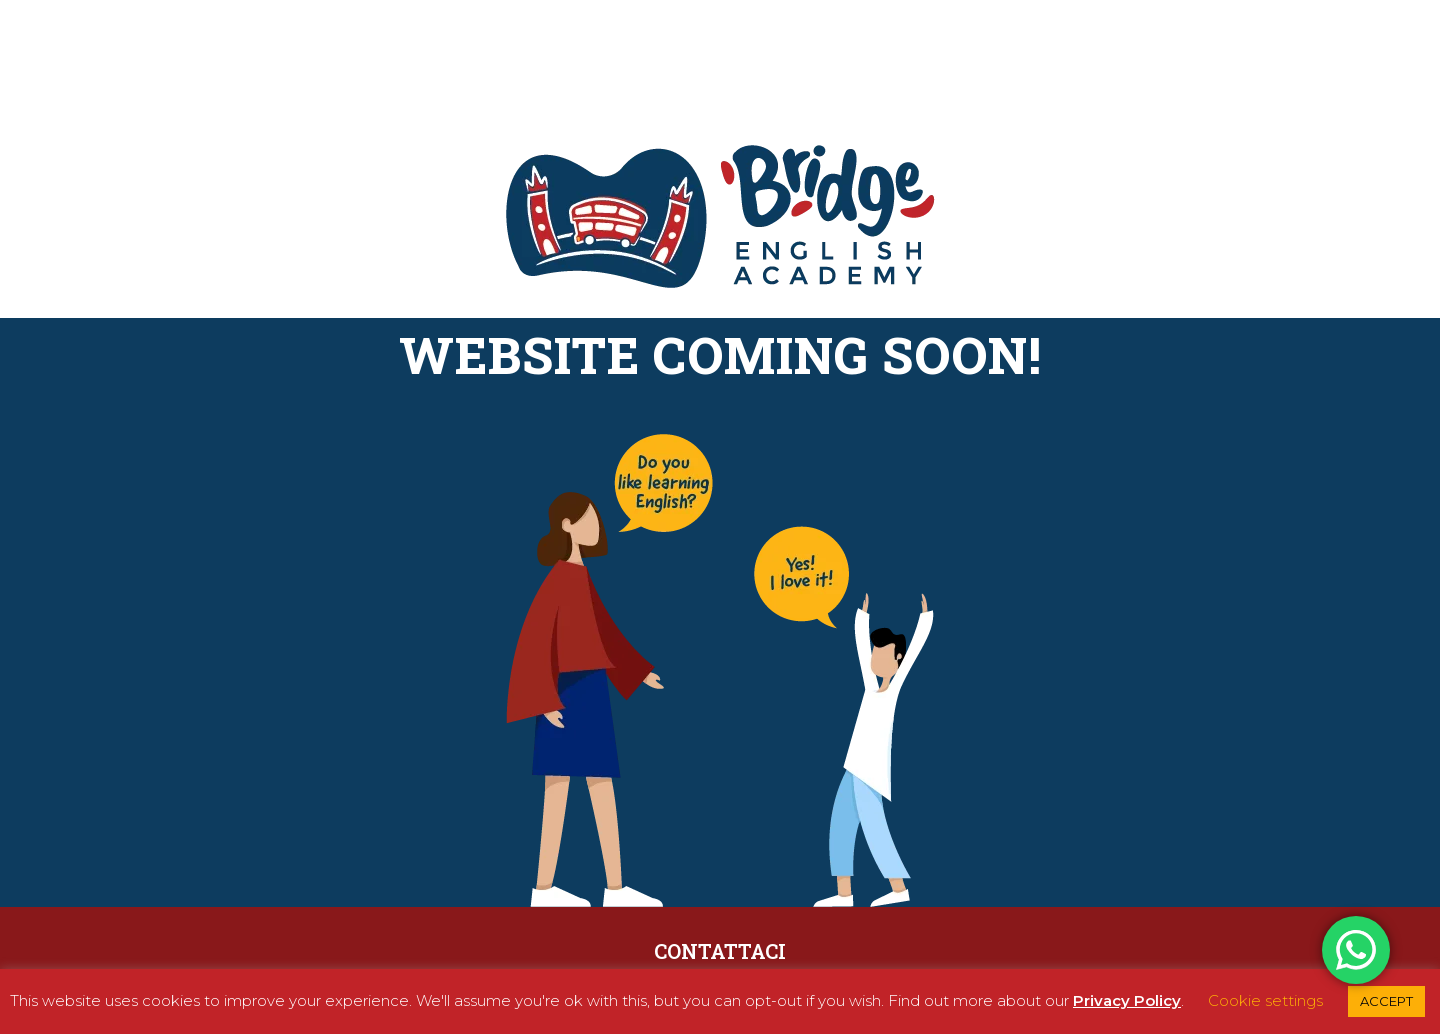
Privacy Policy (1127, 1000)
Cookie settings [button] (1265, 1000)
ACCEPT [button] (1386, 1001)
